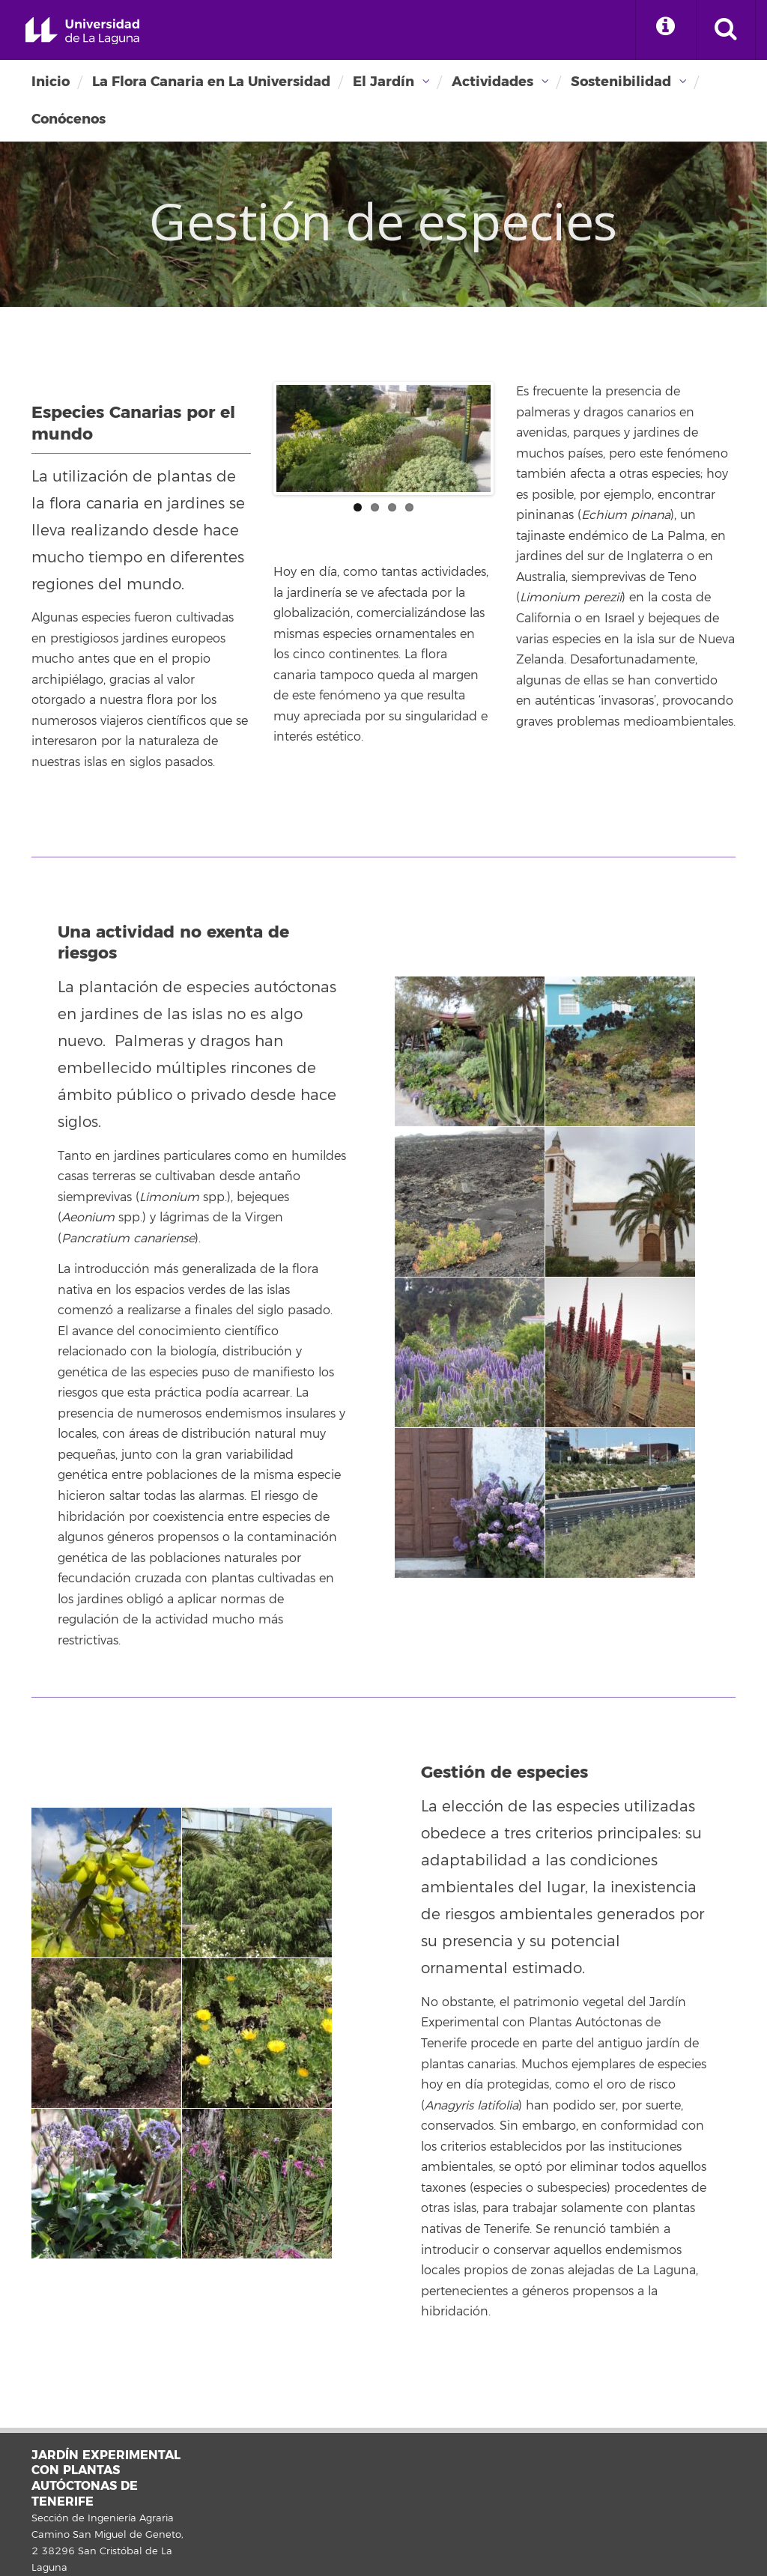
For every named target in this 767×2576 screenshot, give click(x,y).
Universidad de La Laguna (82, 31)
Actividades (492, 82)
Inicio (50, 82)
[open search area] (726, 30)
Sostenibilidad (621, 82)
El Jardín (383, 82)
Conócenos (68, 119)
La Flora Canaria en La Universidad (211, 82)
